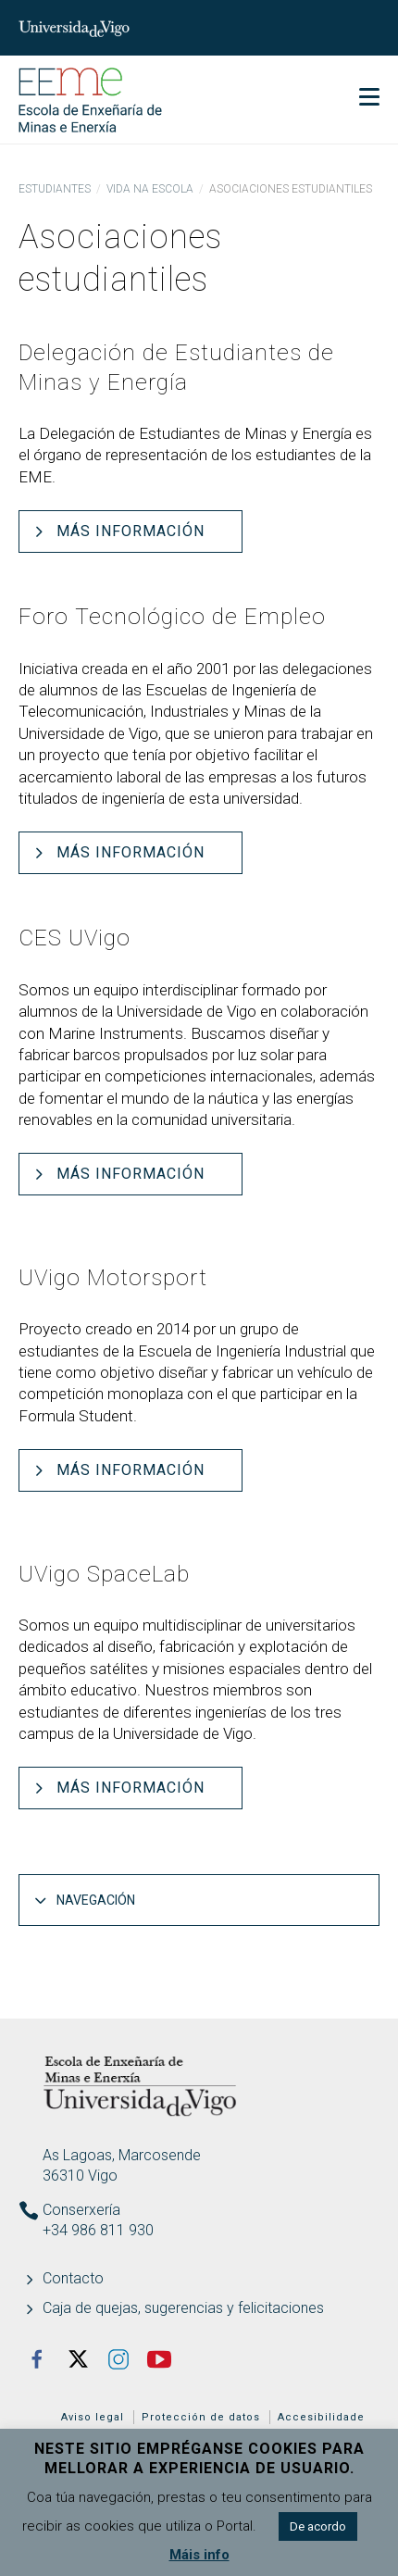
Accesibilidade (321, 2417)
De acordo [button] (318, 2526)
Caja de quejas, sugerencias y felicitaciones (183, 2308)
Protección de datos (201, 2417)
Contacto (73, 2278)
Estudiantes (55, 188)
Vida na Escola (149, 188)
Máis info (199, 2554)
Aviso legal (92, 2417)
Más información (130, 531)
